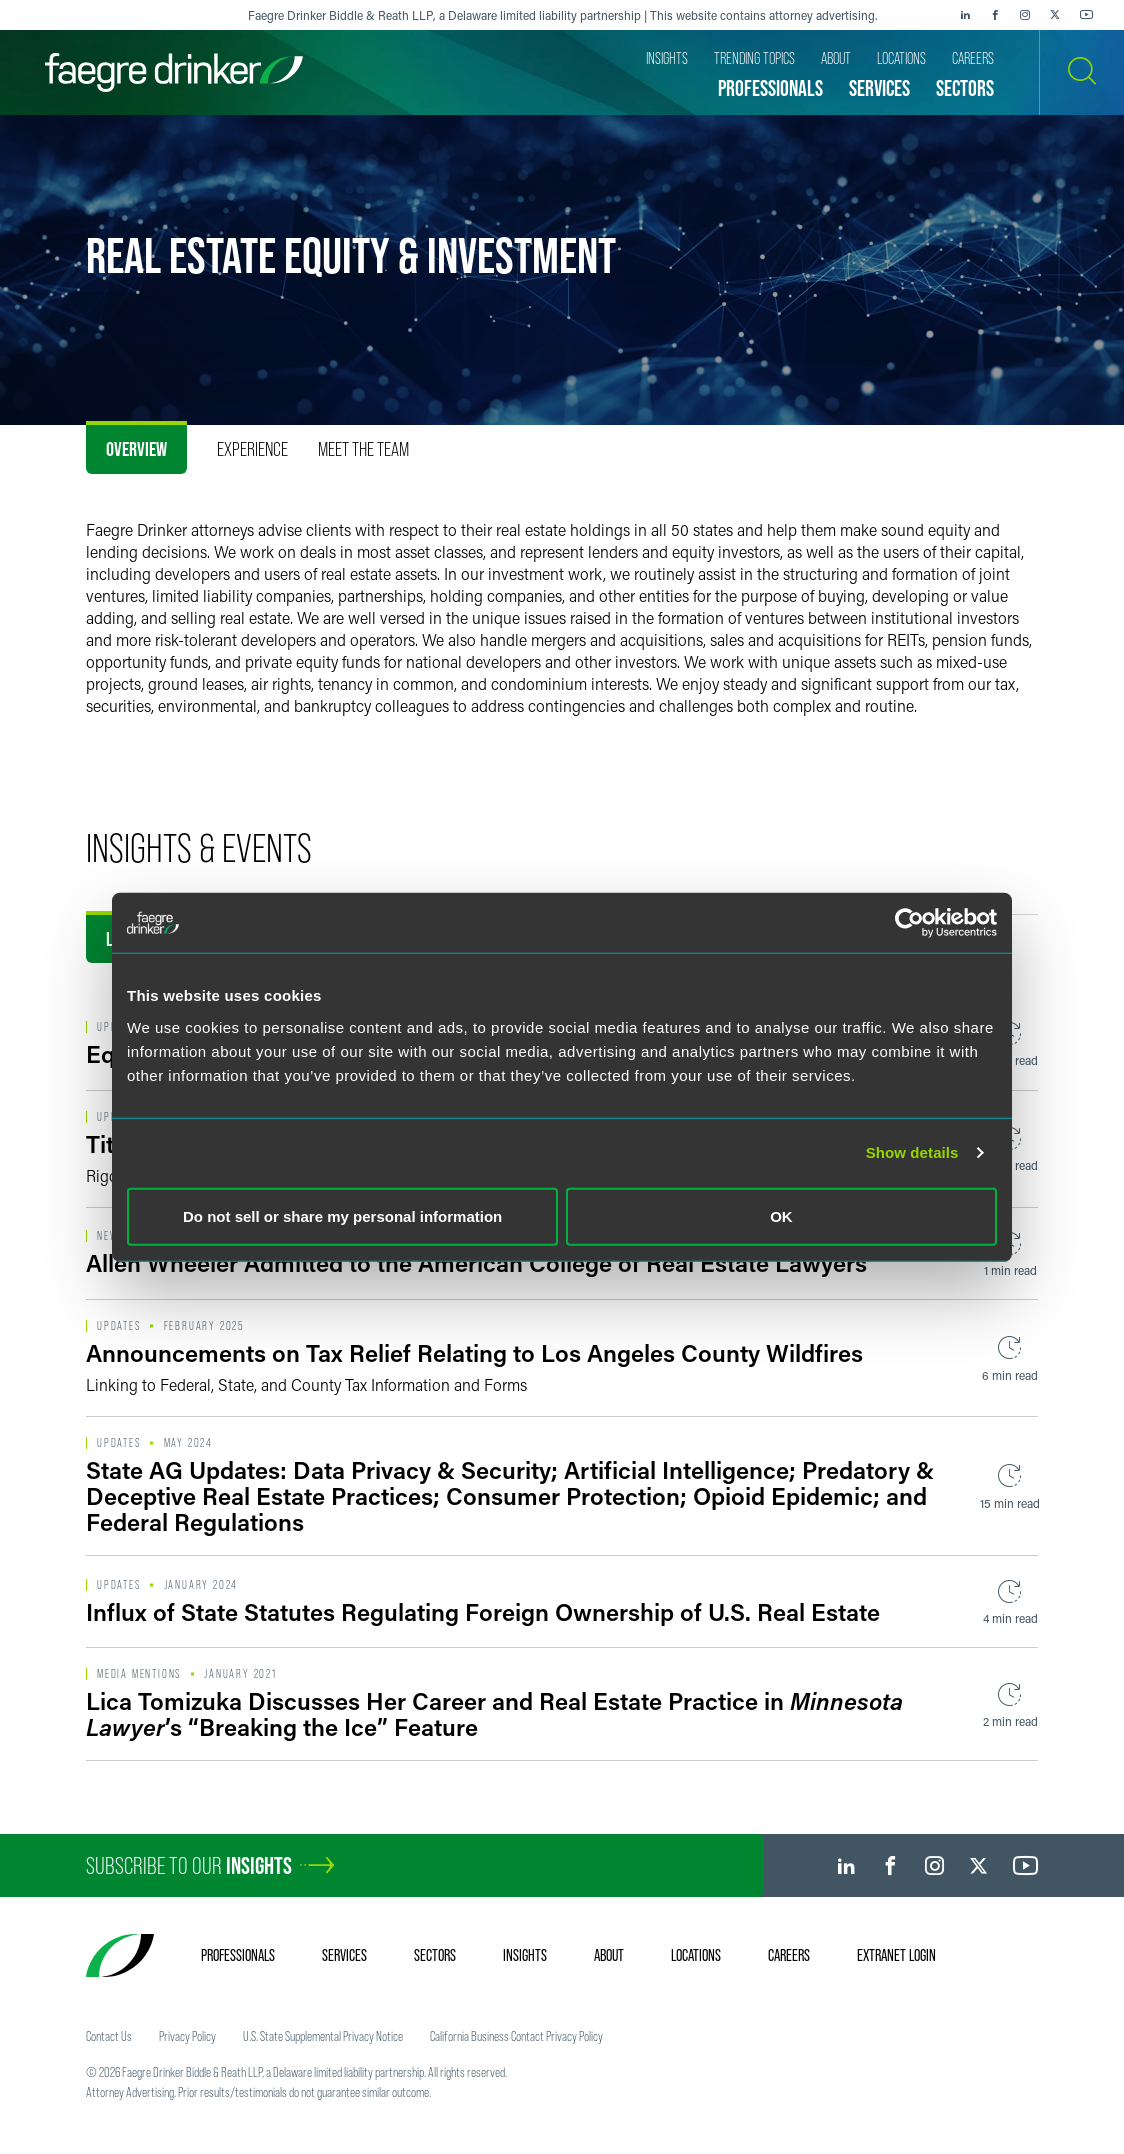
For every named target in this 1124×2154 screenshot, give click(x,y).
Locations (696, 1955)
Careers (789, 1955)
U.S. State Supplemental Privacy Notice (323, 2036)
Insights (525, 1955)
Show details (912, 1152)
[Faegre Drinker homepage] (174, 72)
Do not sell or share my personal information (342, 1215)
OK (781, 1215)
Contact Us (109, 2036)
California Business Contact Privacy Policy (516, 2036)
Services (344, 1955)
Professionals (238, 1955)
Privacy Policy (187, 2036)
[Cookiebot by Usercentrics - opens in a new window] (909, 923)
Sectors (435, 1955)
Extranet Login (896, 1955)
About (609, 1955)
